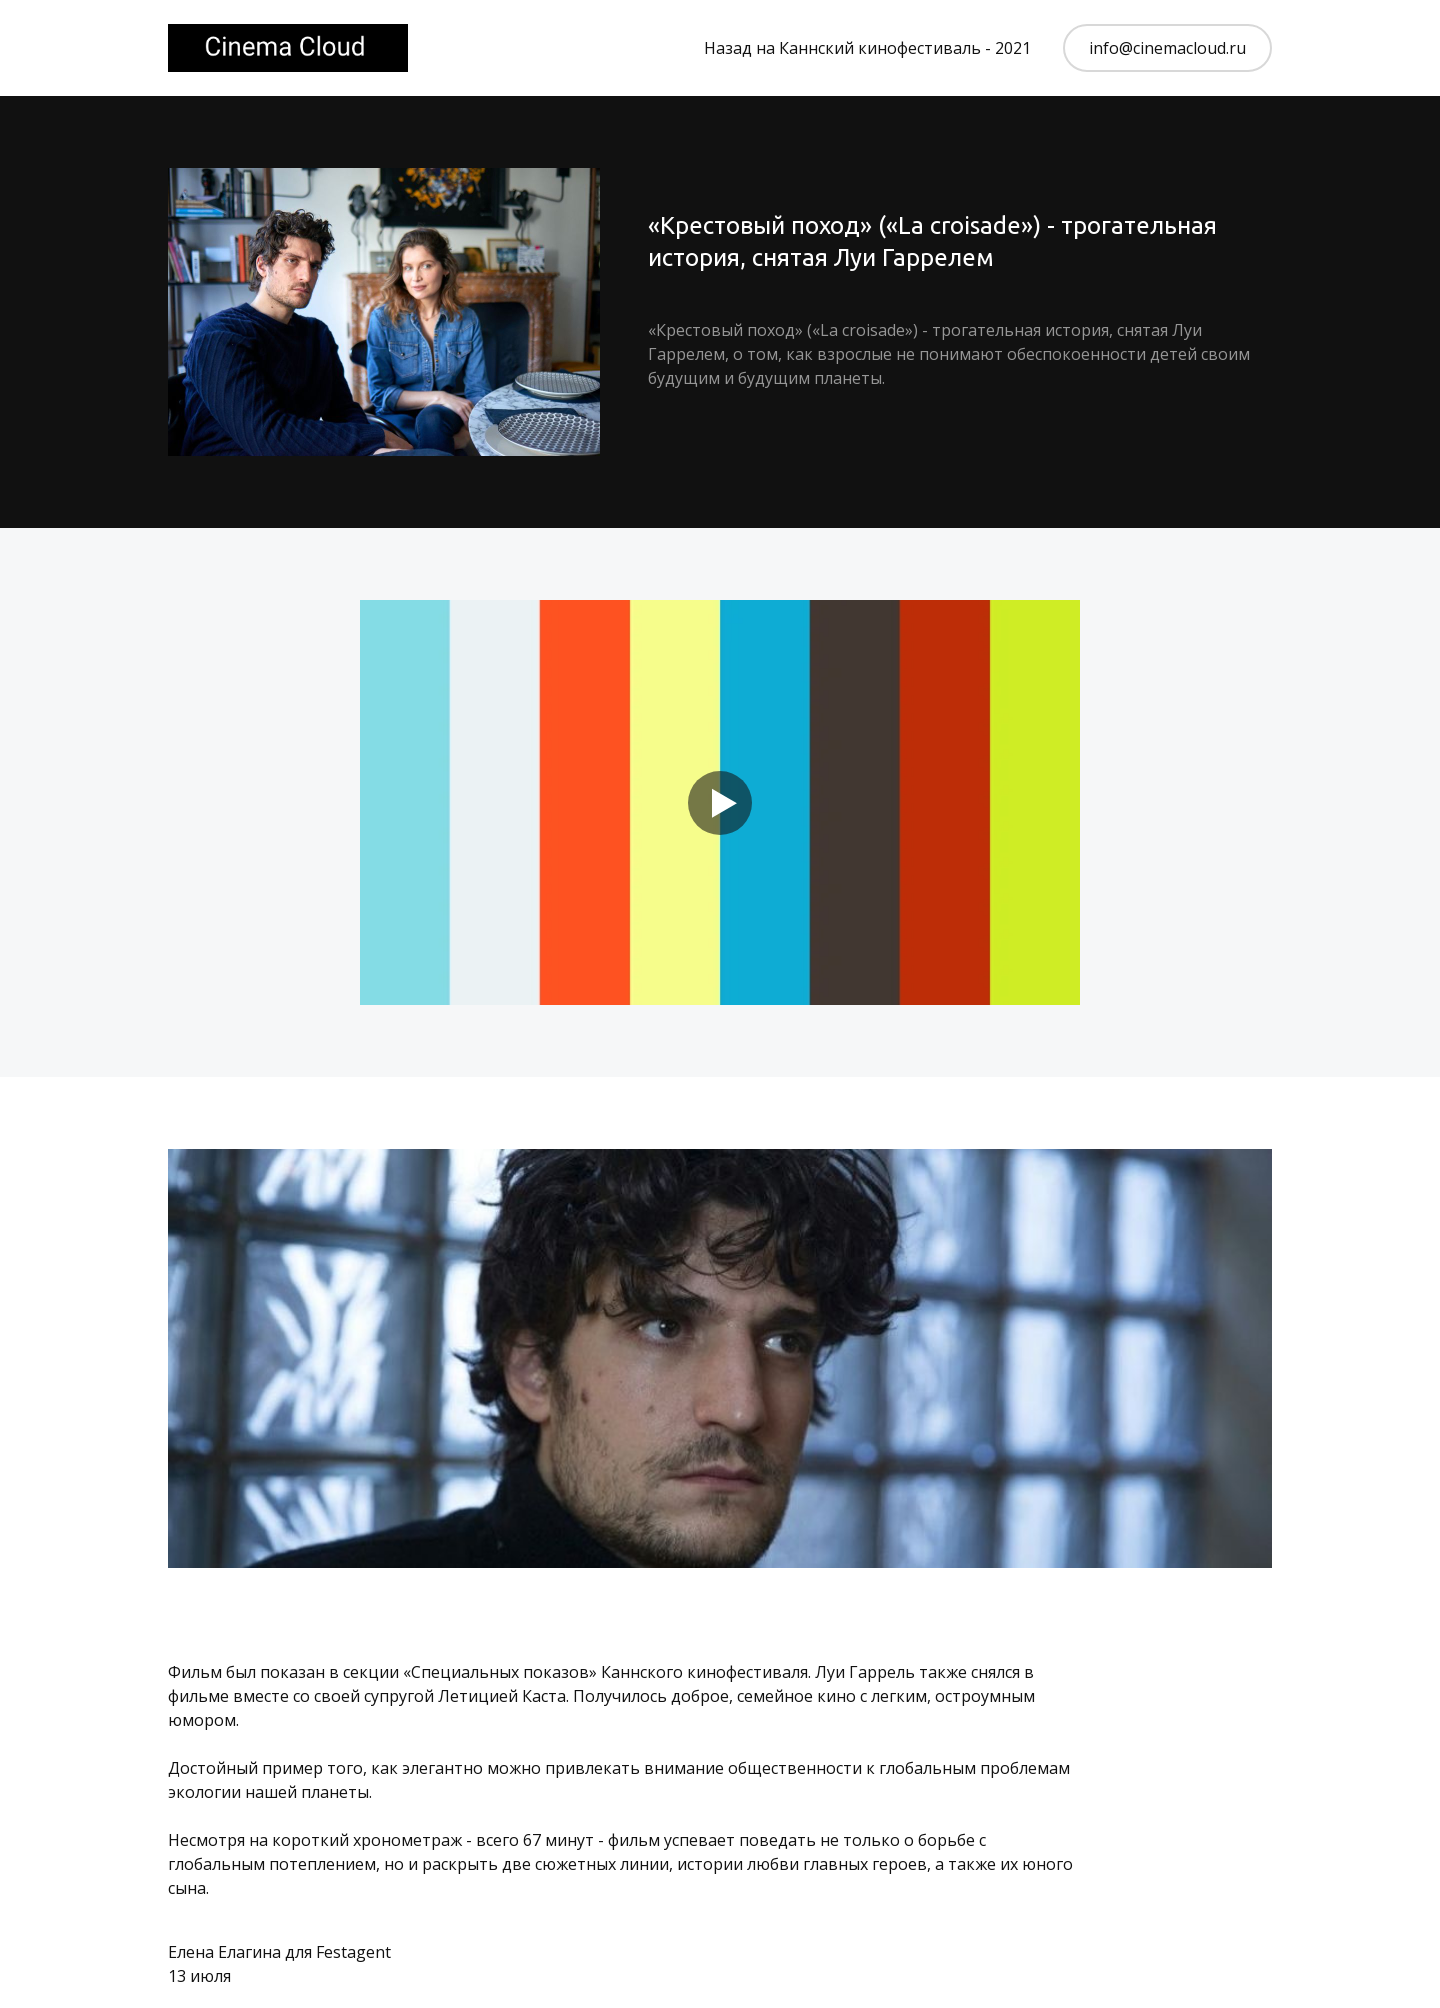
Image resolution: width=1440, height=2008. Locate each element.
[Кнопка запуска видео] (720, 803)
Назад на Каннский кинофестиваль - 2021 (867, 48)
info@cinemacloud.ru (1167, 48)
